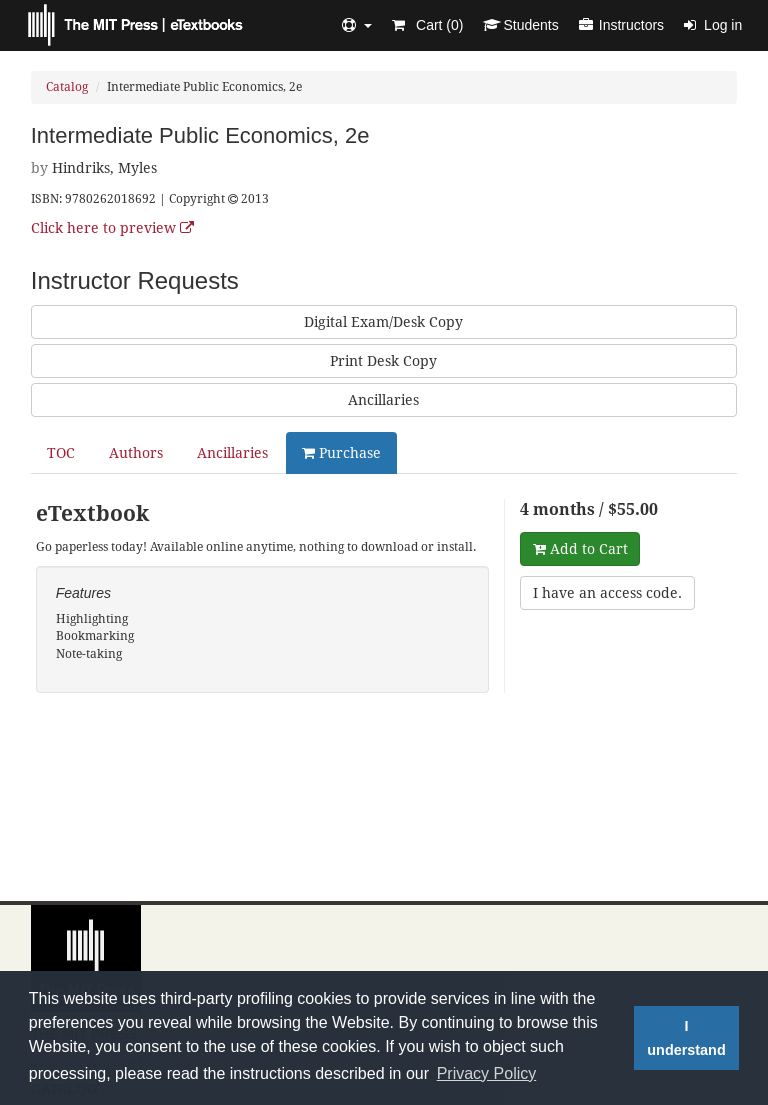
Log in (713, 25)
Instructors (621, 25)
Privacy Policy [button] (487, 1073)
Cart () (427, 25)
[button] (357, 25)
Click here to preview (112, 228)
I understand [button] (686, 1038)
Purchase (341, 453)
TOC (61, 453)
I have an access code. (607, 593)
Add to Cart (580, 549)
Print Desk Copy (383, 361)
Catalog (67, 87)
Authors (136, 453)
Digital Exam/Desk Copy (383, 322)
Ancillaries (383, 400)
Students (520, 25)
